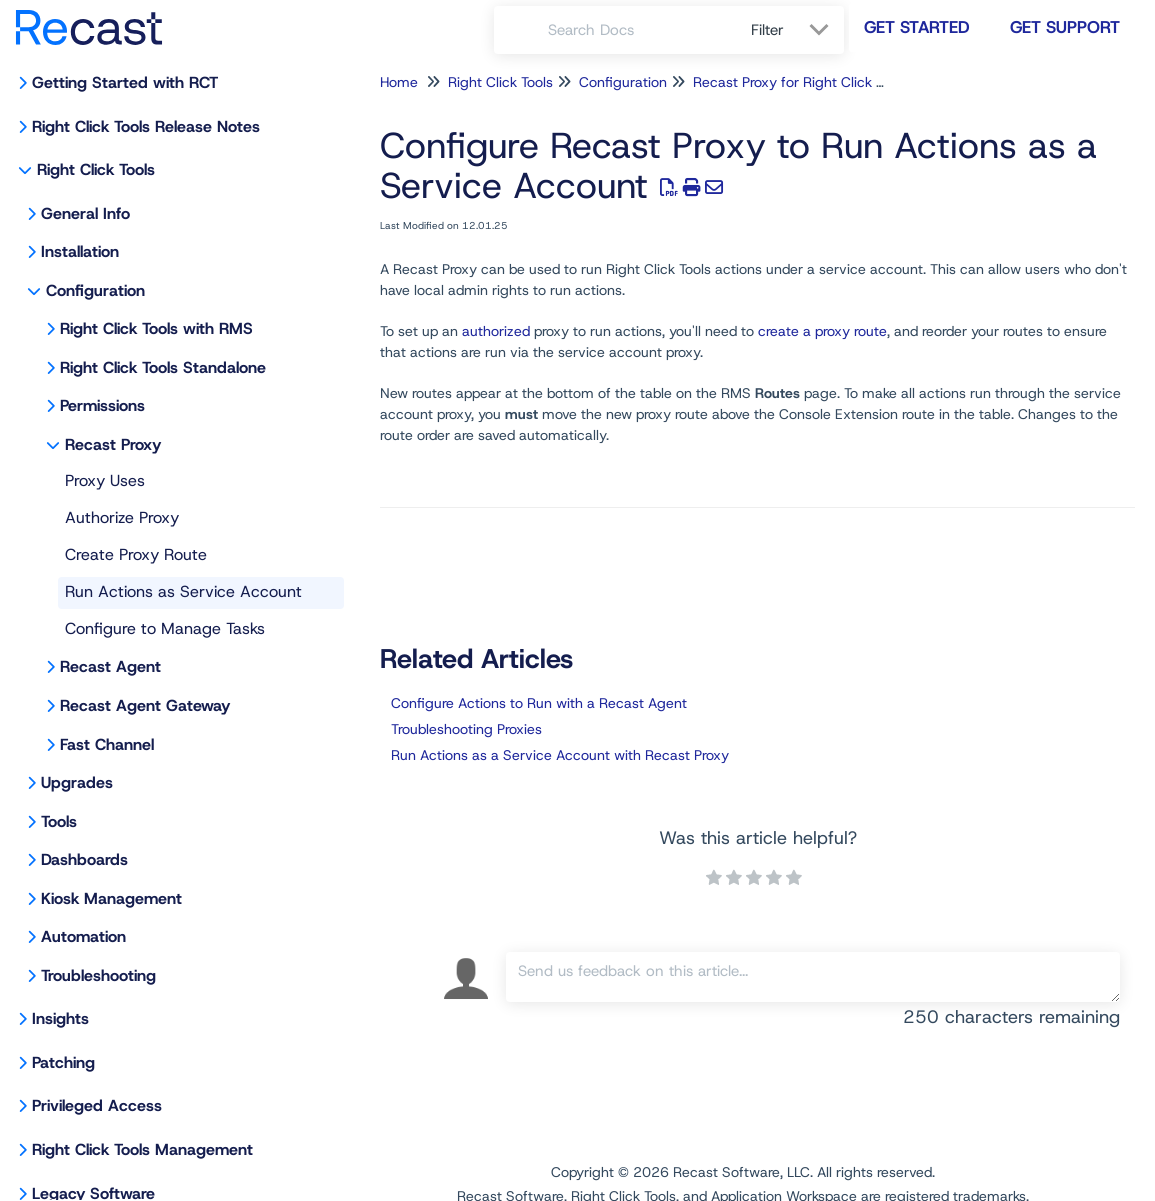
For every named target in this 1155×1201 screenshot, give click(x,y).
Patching (63, 1062)
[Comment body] (813, 977)
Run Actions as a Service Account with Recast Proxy (560, 755)
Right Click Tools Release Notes (146, 126)
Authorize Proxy (122, 517)
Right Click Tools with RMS (156, 328)
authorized (496, 331)
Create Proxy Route (136, 554)
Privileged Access (97, 1105)
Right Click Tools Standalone (163, 367)
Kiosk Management (111, 898)
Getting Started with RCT (125, 82)
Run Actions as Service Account (183, 591)
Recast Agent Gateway (145, 705)
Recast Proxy (113, 444)
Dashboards (84, 859)
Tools (59, 821)
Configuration (95, 290)
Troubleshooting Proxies (466, 729)
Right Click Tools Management (142, 1149)
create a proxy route (822, 331)
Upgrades (77, 782)
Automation (83, 936)
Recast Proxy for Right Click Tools (800, 82)
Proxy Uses (105, 480)
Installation (80, 251)
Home (399, 82)
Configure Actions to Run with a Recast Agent (539, 703)
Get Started (917, 27)
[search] (638, 30)
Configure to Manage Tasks (165, 628)
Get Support (1065, 27)
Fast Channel (107, 744)
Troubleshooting (98, 975)
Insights (60, 1018)
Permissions (102, 405)
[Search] (521, 30)
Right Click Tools (96, 169)
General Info (85, 213)
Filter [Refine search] (770, 30)
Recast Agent (110, 666)
